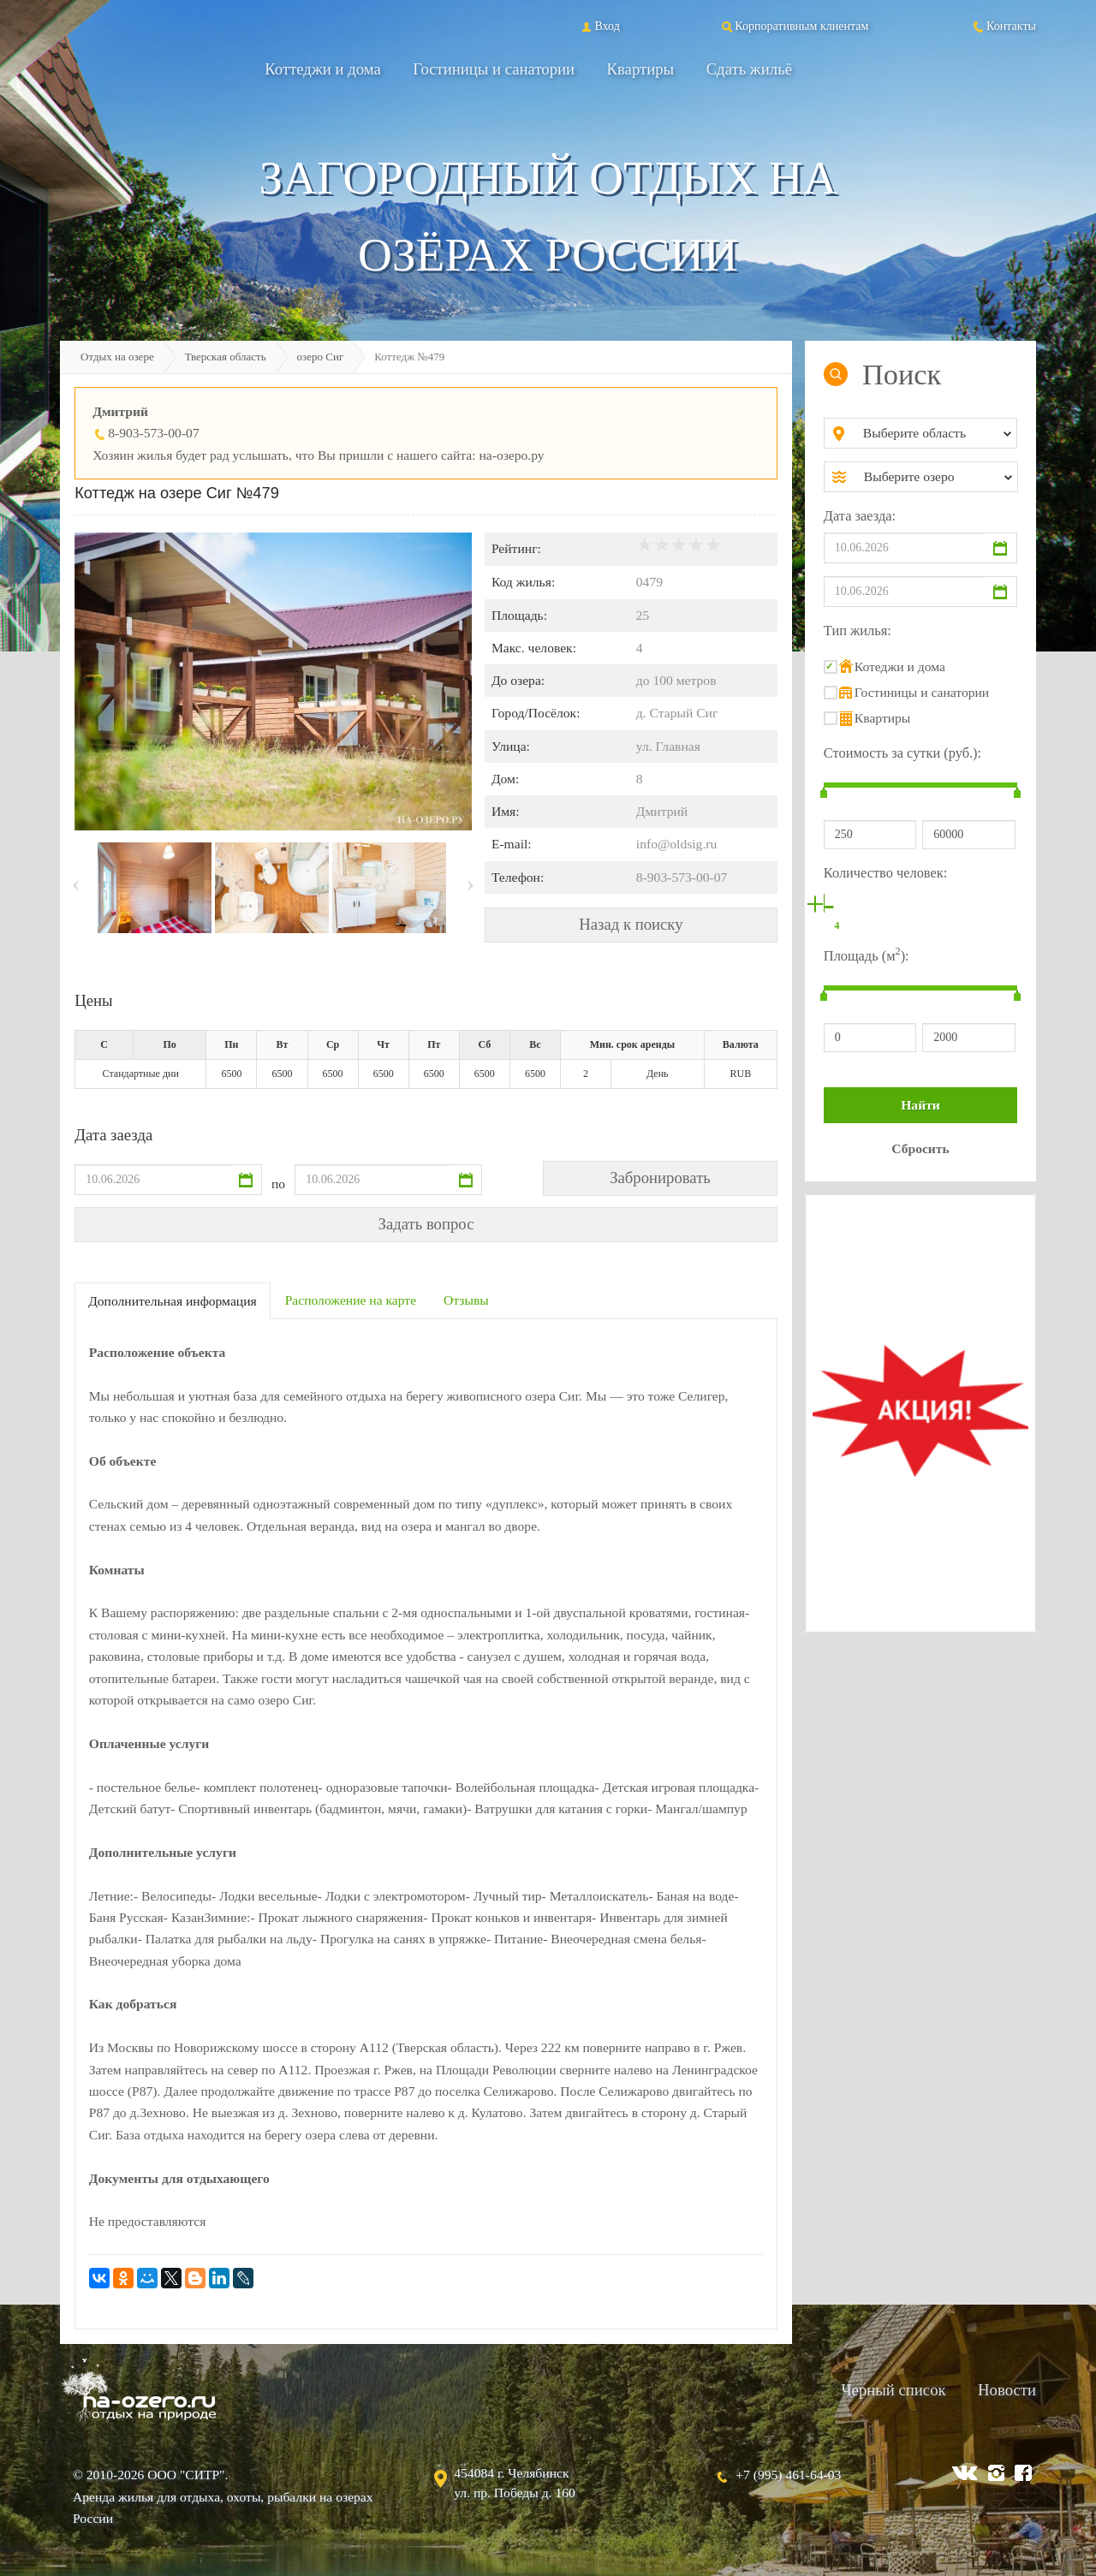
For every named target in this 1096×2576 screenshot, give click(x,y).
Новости (1007, 2390)
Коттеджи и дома (323, 69)
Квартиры (641, 69)
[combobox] (934, 433)
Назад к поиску (630, 924)
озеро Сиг (320, 356)
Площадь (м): (866, 954)
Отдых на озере (117, 356)
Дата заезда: (860, 516)
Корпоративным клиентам (793, 26)
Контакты (1003, 26)
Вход (599, 26)
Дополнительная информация (172, 1301)
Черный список (893, 2390)
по (278, 1183)
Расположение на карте (350, 1300)
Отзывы (466, 1300)
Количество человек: (885, 873)
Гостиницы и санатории (494, 69)
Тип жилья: (857, 630)
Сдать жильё (749, 69)
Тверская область (225, 356)
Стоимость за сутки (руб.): (902, 753)
